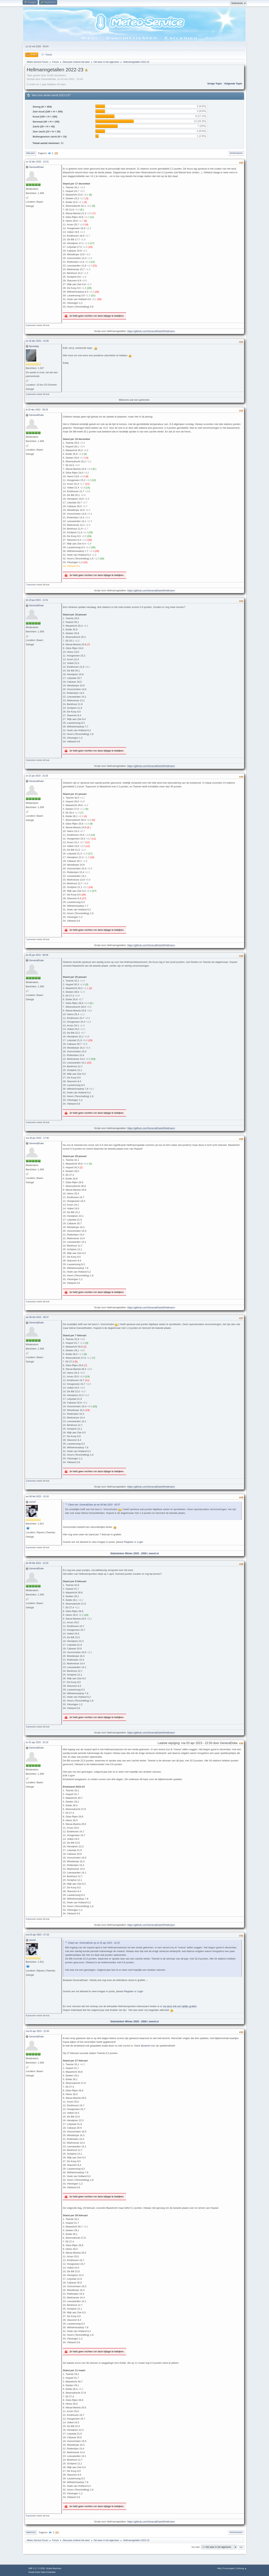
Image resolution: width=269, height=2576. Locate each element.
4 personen (31, 394)
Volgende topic (233, 83)
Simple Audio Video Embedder (42, 2572)
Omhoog (31, 2532)
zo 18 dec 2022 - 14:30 (37, 341)
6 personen (31, 1547)
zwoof (32, 1501)
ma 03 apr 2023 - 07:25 (37, 1934)
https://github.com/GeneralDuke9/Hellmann (151, 331)
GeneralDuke (36, 167)
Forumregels (229, 2568)
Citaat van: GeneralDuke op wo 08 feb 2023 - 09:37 (94, 1504)
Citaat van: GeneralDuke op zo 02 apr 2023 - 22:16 (94, 1943)
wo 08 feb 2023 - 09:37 (37, 1317)
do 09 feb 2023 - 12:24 (37, 1563)
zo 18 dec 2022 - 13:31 (37, 161)
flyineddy (34, 346)
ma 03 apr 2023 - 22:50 (37, 2031)
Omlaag (30, 153)
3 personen (31, 1481)
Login (140, 1542)
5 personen (31, 325)
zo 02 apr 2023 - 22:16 (37, 1742)
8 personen (31, 2015)
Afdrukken (236, 153)
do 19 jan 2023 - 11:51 (37, 600)
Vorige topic (214, 83)
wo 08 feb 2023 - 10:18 (37, 1496)
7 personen (31, 584)
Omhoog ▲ (241, 2568)
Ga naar (195, 2547)
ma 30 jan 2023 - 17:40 (37, 1138)
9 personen (31, 1919)
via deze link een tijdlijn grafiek (180, 2006)
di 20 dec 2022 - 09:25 (37, 409)
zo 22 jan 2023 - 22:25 (37, 775)
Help (219, 2568)
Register (129, 1542)
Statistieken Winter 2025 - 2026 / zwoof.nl (134, 1553)
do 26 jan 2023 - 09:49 (37, 955)
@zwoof (145, 2045)
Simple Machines (53, 2568)
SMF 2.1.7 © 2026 (36, 2568)
